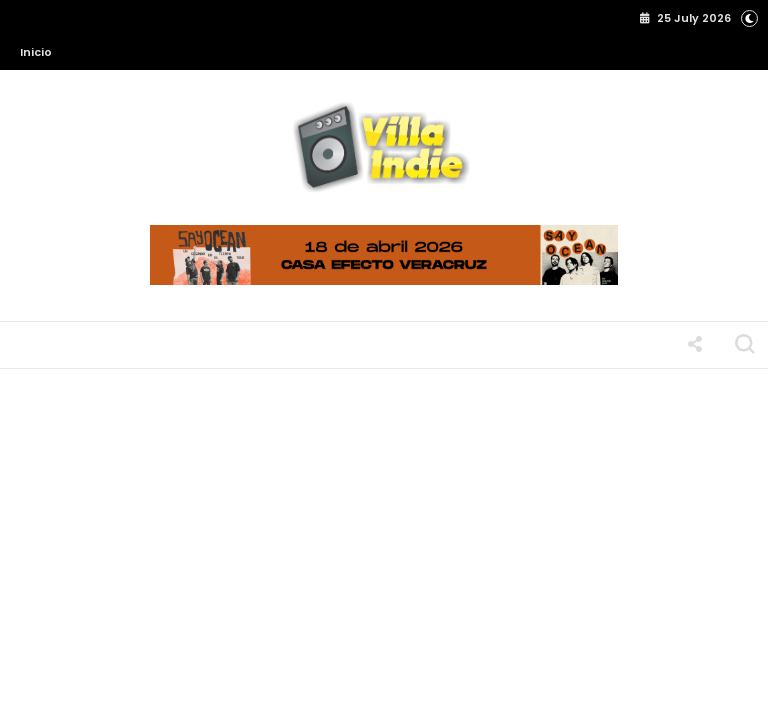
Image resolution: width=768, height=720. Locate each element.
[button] (749, 17)
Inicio (36, 52)
